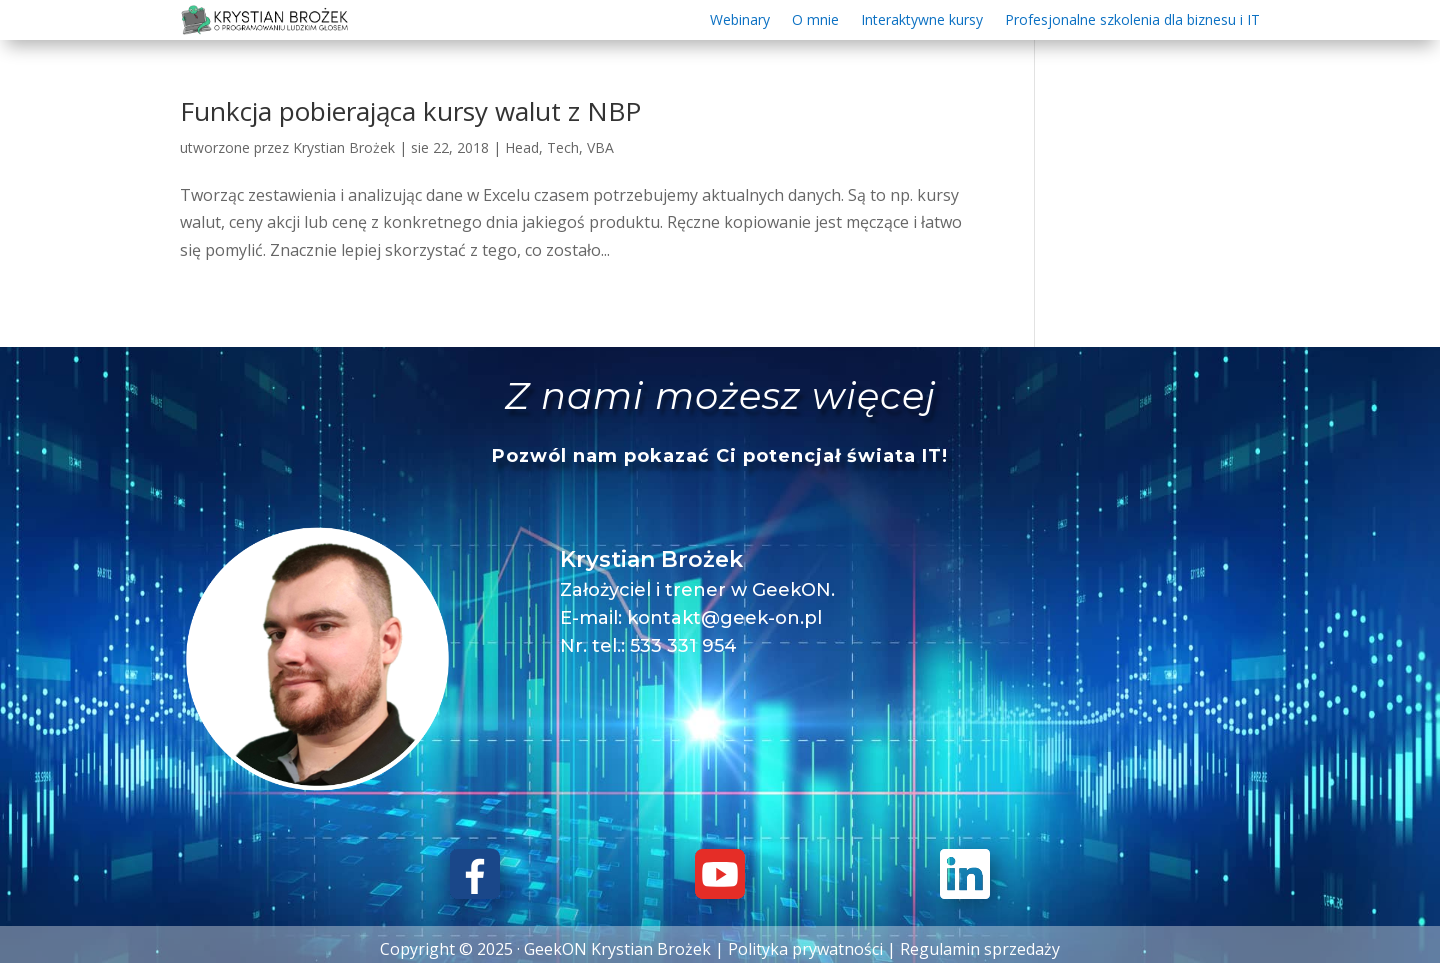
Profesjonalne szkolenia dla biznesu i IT (1132, 21)
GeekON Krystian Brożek (617, 949)
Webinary (740, 21)
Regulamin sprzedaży (980, 949)
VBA (600, 147)
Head (522, 147)
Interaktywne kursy (922, 21)
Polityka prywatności (805, 949)
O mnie (815, 21)
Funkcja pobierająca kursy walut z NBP (410, 111)
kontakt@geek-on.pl (724, 618)
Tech (563, 147)
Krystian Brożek (344, 147)
